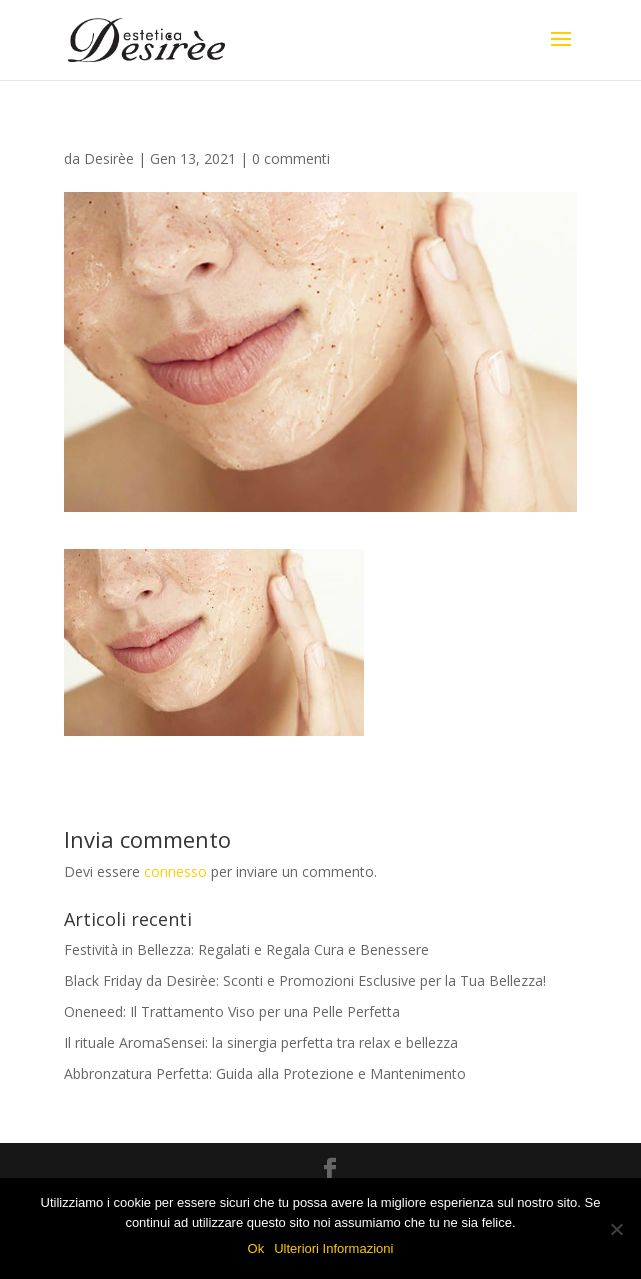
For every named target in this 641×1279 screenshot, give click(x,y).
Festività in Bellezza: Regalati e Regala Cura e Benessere (246, 949)
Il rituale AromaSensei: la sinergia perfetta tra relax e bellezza (261, 1042)
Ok (256, 1248)
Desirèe (109, 158)
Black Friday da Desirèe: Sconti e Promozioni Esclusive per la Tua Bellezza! (305, 980)
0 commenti (291, 158)
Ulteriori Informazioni (333, 1248)
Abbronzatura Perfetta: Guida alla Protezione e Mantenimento (265, 1073)
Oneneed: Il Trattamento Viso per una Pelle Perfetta (232, 1011)
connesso (175, 871)
